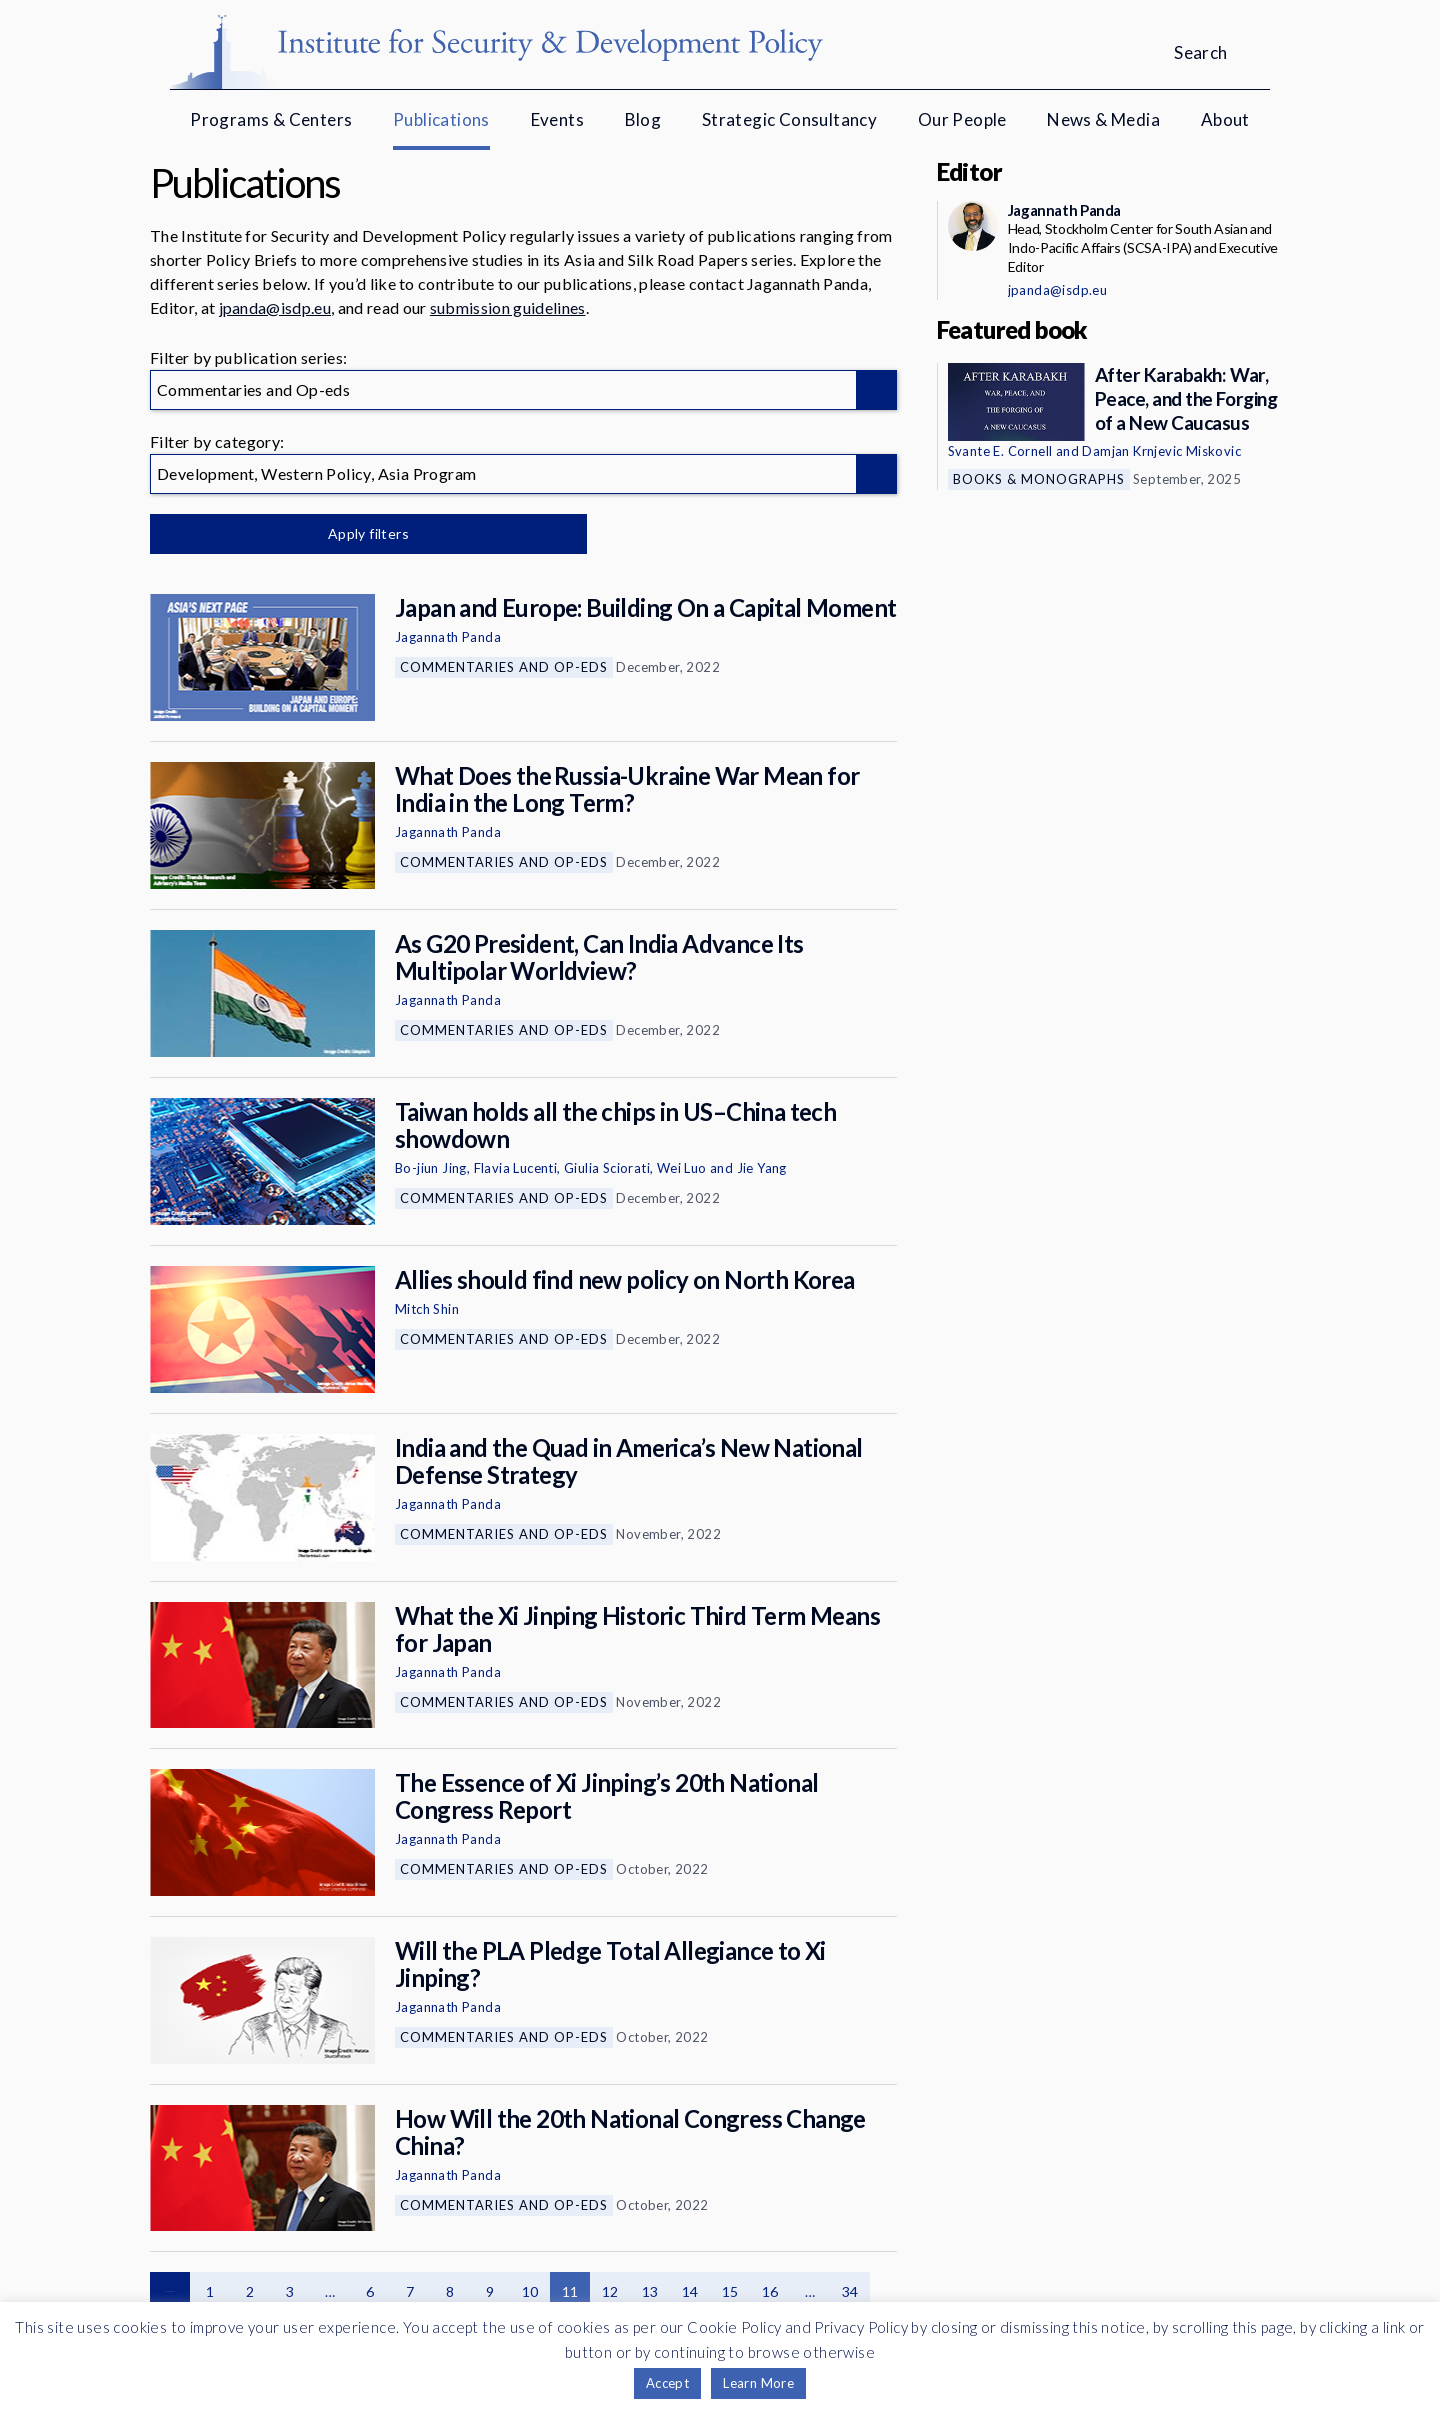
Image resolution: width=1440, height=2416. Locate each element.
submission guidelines (508, 307)
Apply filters (359, 533)
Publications (441, 119)
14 (690, 2291)
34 (850, 2291)
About (1225, 119)
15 (730, 2291)
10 (530, 2291)
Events (557, 119)
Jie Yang (762, 1168)
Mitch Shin (427, 1309)
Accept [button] (667, 2383)
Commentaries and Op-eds (504, 667)
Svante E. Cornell (1000, 451)
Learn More (758, 2383)
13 (650, 2291)
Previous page (170, 2292)
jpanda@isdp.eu (275, 307)
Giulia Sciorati (607, 1168)
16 (770, 2291)
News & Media (1103, 119)
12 (610, 2291)
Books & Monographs (1039, 479)
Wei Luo (682, 1168)
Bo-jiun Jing (431, 1168)
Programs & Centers (271, 119)
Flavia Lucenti (516, 1168)
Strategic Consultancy (789, 119)
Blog (643, 119)
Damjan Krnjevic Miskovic (1161, 451)
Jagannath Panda (448, 637)
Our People (962, 119)
